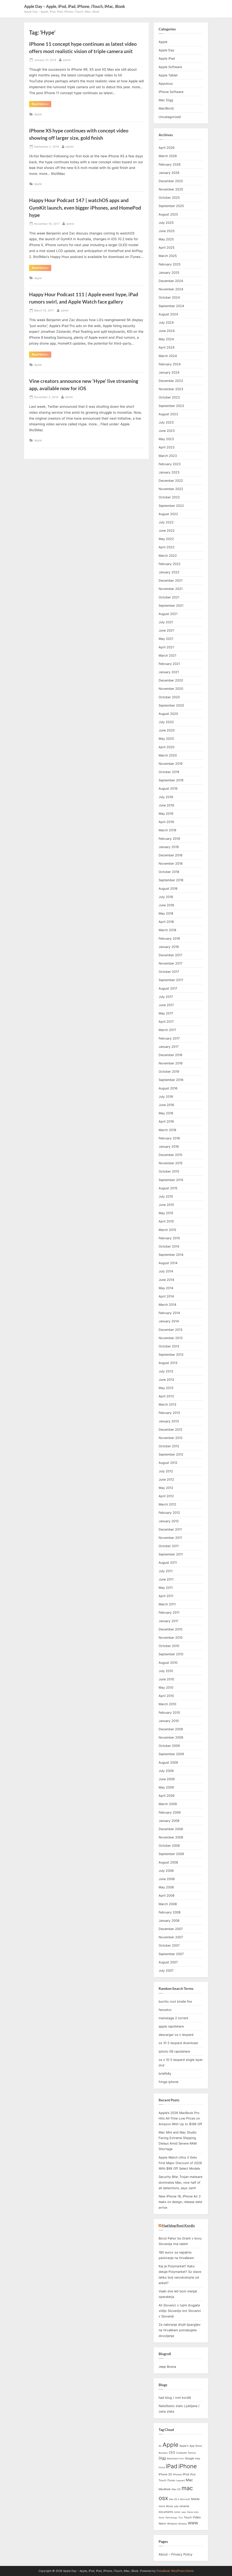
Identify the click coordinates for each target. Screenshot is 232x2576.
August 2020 (168, 714)
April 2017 (166, 1022)
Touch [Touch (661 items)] (188, 2517)
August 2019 (168, 788)
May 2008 (166, 1887)
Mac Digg (166, 100)
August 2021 (168, 614)
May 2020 (166, 739)
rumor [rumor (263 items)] (177, 2512)
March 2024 (168, 356)
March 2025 (168, 256)
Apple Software (170, 67)
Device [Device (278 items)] (192, 2452)
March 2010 (167, 1704)
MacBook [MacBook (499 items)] (165, 2489)
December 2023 (171, 381)
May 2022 (166, 539)
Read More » (41, 104)
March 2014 (167, 1305)
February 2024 (170, 364)
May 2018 (166, 913)
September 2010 (171, 1654)
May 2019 (166, 814)
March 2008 (168, 1904)
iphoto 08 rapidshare (174, 2051)
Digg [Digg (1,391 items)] (162, 2458)
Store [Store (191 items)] (161, 2517)
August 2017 (168, 988)
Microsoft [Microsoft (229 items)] (185, 2499)
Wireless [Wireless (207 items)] (182, 2523)
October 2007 (169, 1945)
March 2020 (168, 755)
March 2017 (167, 1030)
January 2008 (169, 1921)
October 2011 (169, 1546)
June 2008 (167, 1879)
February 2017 (169, 1038)
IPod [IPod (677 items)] (186, 2474)
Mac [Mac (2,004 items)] (189, 2480)
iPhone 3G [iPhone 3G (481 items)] (165, 2474)
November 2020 (171, 689)
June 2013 (166, 1380)
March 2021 (167, 655)
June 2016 (166, 1105)
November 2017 (170, 963)
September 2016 (171, 1080)
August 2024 (168, 314)
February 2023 (170, 464)
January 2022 (169, 572)
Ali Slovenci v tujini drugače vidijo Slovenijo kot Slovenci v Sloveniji (180, 2310)
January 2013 (169, 1421)
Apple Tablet (168, 75)
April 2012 (166, 1496)
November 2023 (171, 389)
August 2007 (168, 1962)
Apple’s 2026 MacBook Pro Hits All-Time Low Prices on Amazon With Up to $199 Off (180, 2118)
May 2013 (166, 1388)
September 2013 (171, 1354)
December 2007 (171, 1929)
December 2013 (170, 1330)
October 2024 (169, 297)
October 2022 (169, 497)
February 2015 (169, 1238)
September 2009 (171, 1754)
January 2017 (169, 1047)
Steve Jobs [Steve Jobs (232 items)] (193, 2512)
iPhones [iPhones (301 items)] (177, 2474)
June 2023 (167, 431)
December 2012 (170, 1429)
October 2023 (169, 397)
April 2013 (166, 1396)
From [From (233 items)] (181, 2458)
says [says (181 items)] (183, 2512)
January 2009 (169, 1821)
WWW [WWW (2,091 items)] (193, 2523)
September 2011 (171, 1554)
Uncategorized (170, 117)
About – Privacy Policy (175, 2554)
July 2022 (166, 522)
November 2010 (171, 1638)
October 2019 (169, 772)
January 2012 (169, 1521)
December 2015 (170, 1155)
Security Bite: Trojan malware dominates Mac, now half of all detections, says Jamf (180, 2182)
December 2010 (170, 1629)
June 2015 (166, 1205)
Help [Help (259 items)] (197, 2458)
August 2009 (168, 1762)
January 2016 (169, 1146)
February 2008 (170, 1912)
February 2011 (169, 1612)
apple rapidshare (171, 2026)
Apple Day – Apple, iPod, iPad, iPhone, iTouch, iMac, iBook (74, 6)
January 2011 (168, 1621)
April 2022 (166, 547)
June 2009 (167, 1779)
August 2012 (168, 1463)
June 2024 (167, 331)
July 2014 (166, 1271)
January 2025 (169, 273)
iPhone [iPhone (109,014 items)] (187, 2466)
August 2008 (168, 1862)
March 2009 (168, 1804)
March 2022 (168, 556)
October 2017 (169, 972)
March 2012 (167, 1504)
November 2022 (171, 489)
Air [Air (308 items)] (160, 2445)
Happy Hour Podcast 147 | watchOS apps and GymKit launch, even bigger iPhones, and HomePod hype (85, 207)
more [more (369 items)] (162, 2506)
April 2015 (166, 1221)
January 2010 (169, 1721)
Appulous (166, 83)
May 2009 (166, 1787)
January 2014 (169, 1321)
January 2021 (169, 672)
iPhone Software (171, 92)
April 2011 (166, 1596)
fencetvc (165, 2010)
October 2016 (169, 1071)
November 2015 (171, 1163)
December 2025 (171, 181)
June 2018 (166, 905)
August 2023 (168, 414)
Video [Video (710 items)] (197, 2517)
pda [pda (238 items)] (176, 2506)
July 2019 (166, 797)
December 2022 (171, 481)
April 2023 (166, 447)
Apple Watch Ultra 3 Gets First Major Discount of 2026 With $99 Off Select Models (180, 2163)
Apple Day (166, 50)
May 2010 (166, 1687)
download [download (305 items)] (172, 2458)
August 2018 (168, 889)
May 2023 (166, 439)
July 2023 (166, 422)
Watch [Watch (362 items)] (162, 2523)
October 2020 (169, 697)
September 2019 (171, 780)
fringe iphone (168, 2082)
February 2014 (169, 1313)
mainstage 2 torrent (173, 2018)
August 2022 (168, 514)
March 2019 (167, 830)
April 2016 (166, 1121)
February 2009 (170, 1812)
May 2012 (166, 1488)
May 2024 (166, 339)
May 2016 (166, 1113)
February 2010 (169, 1713)
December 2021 (170, 580)
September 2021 (171, 605)
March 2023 (168, 456)
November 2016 (171, 1063)
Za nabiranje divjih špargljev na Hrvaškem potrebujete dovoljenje (180, 2330)
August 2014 (168, 1263)
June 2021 (166, 630)
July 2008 (166, 1871)
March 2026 (168, 156)
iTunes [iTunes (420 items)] (171, 2480)
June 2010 (166, 1679)
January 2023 (169, 472)
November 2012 (171, 1438)
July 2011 (165, 1571)
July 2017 (166, 997)
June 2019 (166, 805)
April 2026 (166, 148)
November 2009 (171, 1737)
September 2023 (171, 406)
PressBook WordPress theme (175, 2570)
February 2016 (169, 1138)
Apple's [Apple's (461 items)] (183, 2445)
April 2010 (166, 1696)
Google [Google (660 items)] (189, 2458)
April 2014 (166, 1296)
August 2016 (168, 1088)
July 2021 (166, 622)
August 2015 (168, 1188)
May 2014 (166, 1288)
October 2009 (169, 1746)
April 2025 (166, 247)
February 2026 (170, 164)
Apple (38, 114)
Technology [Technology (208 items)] (171, 2517)
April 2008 (166, 1895)
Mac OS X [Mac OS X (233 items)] (174, 2499)
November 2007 (171, 1937)
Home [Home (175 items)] (162, 2467)
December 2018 (170, 855)
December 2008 (171, 1829)
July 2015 (166, 1196)
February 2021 (169, 664)
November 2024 (171, 289)
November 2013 (171, 1338)
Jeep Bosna (167, 2367)
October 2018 (169, 872)
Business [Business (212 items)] (163, 2452)
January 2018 (169, 947)
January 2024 (169, 372)
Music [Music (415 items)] (169, 2506)
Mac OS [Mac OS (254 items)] (176, 2489)
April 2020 (166, 747)
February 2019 (169, 839)
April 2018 (166, 922)
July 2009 (166, 1771)
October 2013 (169, 1346)
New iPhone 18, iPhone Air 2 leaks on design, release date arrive (180, 2201)
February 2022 (170, 564)
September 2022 (171, 506)
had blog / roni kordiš (175, 2398)
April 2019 (166, 822)
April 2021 (166, 647)
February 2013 (169, 1413)
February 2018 (169, 938)
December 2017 (170, 955)
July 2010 (166, 1671)
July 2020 (166, 722)
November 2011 (170, 1538)
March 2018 (167, 930)
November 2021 (171, 589)
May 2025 (166, 239)
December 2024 (171, 281)
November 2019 (171, 764)
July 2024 (166, 322)
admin (67, 59)
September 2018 (171, 880)
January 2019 (169, 847)
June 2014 (166, 1280)
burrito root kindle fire (175, 2001)
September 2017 (171, 980)
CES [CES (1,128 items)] (172, 2452)
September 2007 (171, 1954)
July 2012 (166, 1471)
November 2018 (171, 863)
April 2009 (166, 1796)
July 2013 (166, 1371)
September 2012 (171, 1454)
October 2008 (169, 1846)
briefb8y (165, 2073)
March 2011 (167, 1604)
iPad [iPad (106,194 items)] (171, 2466)
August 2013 (168, 1363)
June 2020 (167, 730)
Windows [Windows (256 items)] (172, 2523)
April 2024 (166, 347)
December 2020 (171, 680)
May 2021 (166, 639)
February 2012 (169, 1513)
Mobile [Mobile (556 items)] (195, 2499)
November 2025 (171, 189)
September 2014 (171, 1255)
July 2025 (166, 223)
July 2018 (166, 897)
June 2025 (167, 231)
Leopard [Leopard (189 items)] (180, 2480)
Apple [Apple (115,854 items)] (170, 2444)
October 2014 (169, 1246)
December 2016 (170, 1055)
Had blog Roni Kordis (178, 2225)
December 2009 (171, 1729)
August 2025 (168, 214)
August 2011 (168, 1563)
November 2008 (171, 1837)
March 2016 (167, 1130)
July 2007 (166, 1970)
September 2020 (171, 705)
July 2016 (166, 1097)
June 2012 (166, 1479)
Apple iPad (167, 58)
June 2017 (166, 1005)
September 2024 (171, 306)
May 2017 (166, 1013)
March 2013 (167, 1404)
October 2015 (169, 1171)
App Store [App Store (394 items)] (195, 2445)
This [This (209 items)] (180, 2517)
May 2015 (166, 1213)
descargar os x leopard (176, 2035)
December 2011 (170, 1529)
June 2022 (167, 530)
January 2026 (169, 173)
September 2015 (171, 1180)
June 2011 (166, 1579)
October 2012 (169, 1446)
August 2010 (168, 1663)
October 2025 (169, 198)
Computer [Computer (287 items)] (181, 2452)
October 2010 (169, 1646)
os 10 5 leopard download (178, 2043)
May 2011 (166, 1588)
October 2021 (169, 597)
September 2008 (171, 1854)
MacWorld (166, 108)
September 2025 (171, 206)
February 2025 (170, 264)
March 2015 (167, 1230)
